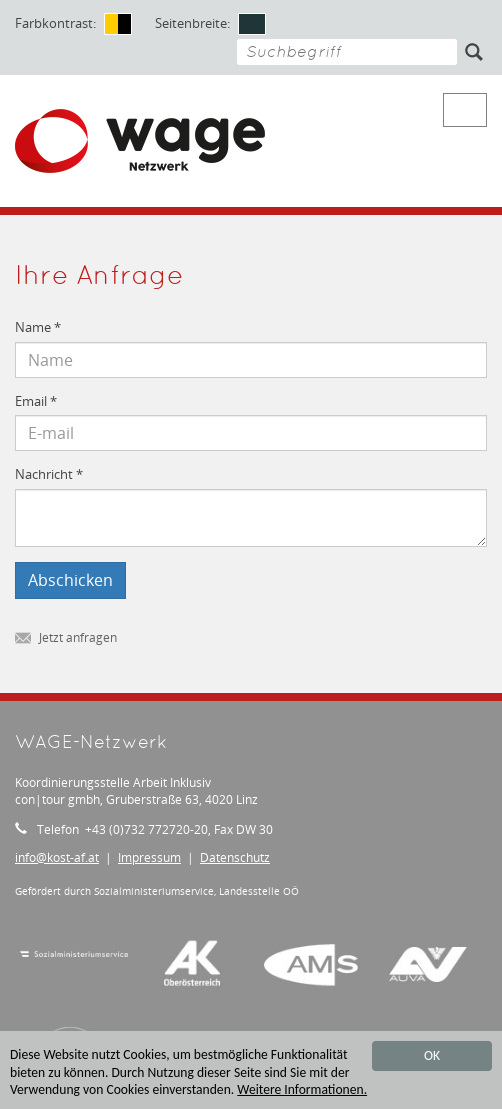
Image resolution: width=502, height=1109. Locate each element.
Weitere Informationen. (302, 1090)
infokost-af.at (57, 857)
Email (36, 401)
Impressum (149, 857)
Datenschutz (235, 857)
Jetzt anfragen (66, 638)
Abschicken (70, 580)
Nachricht (49, 474)
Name (38, 327)
